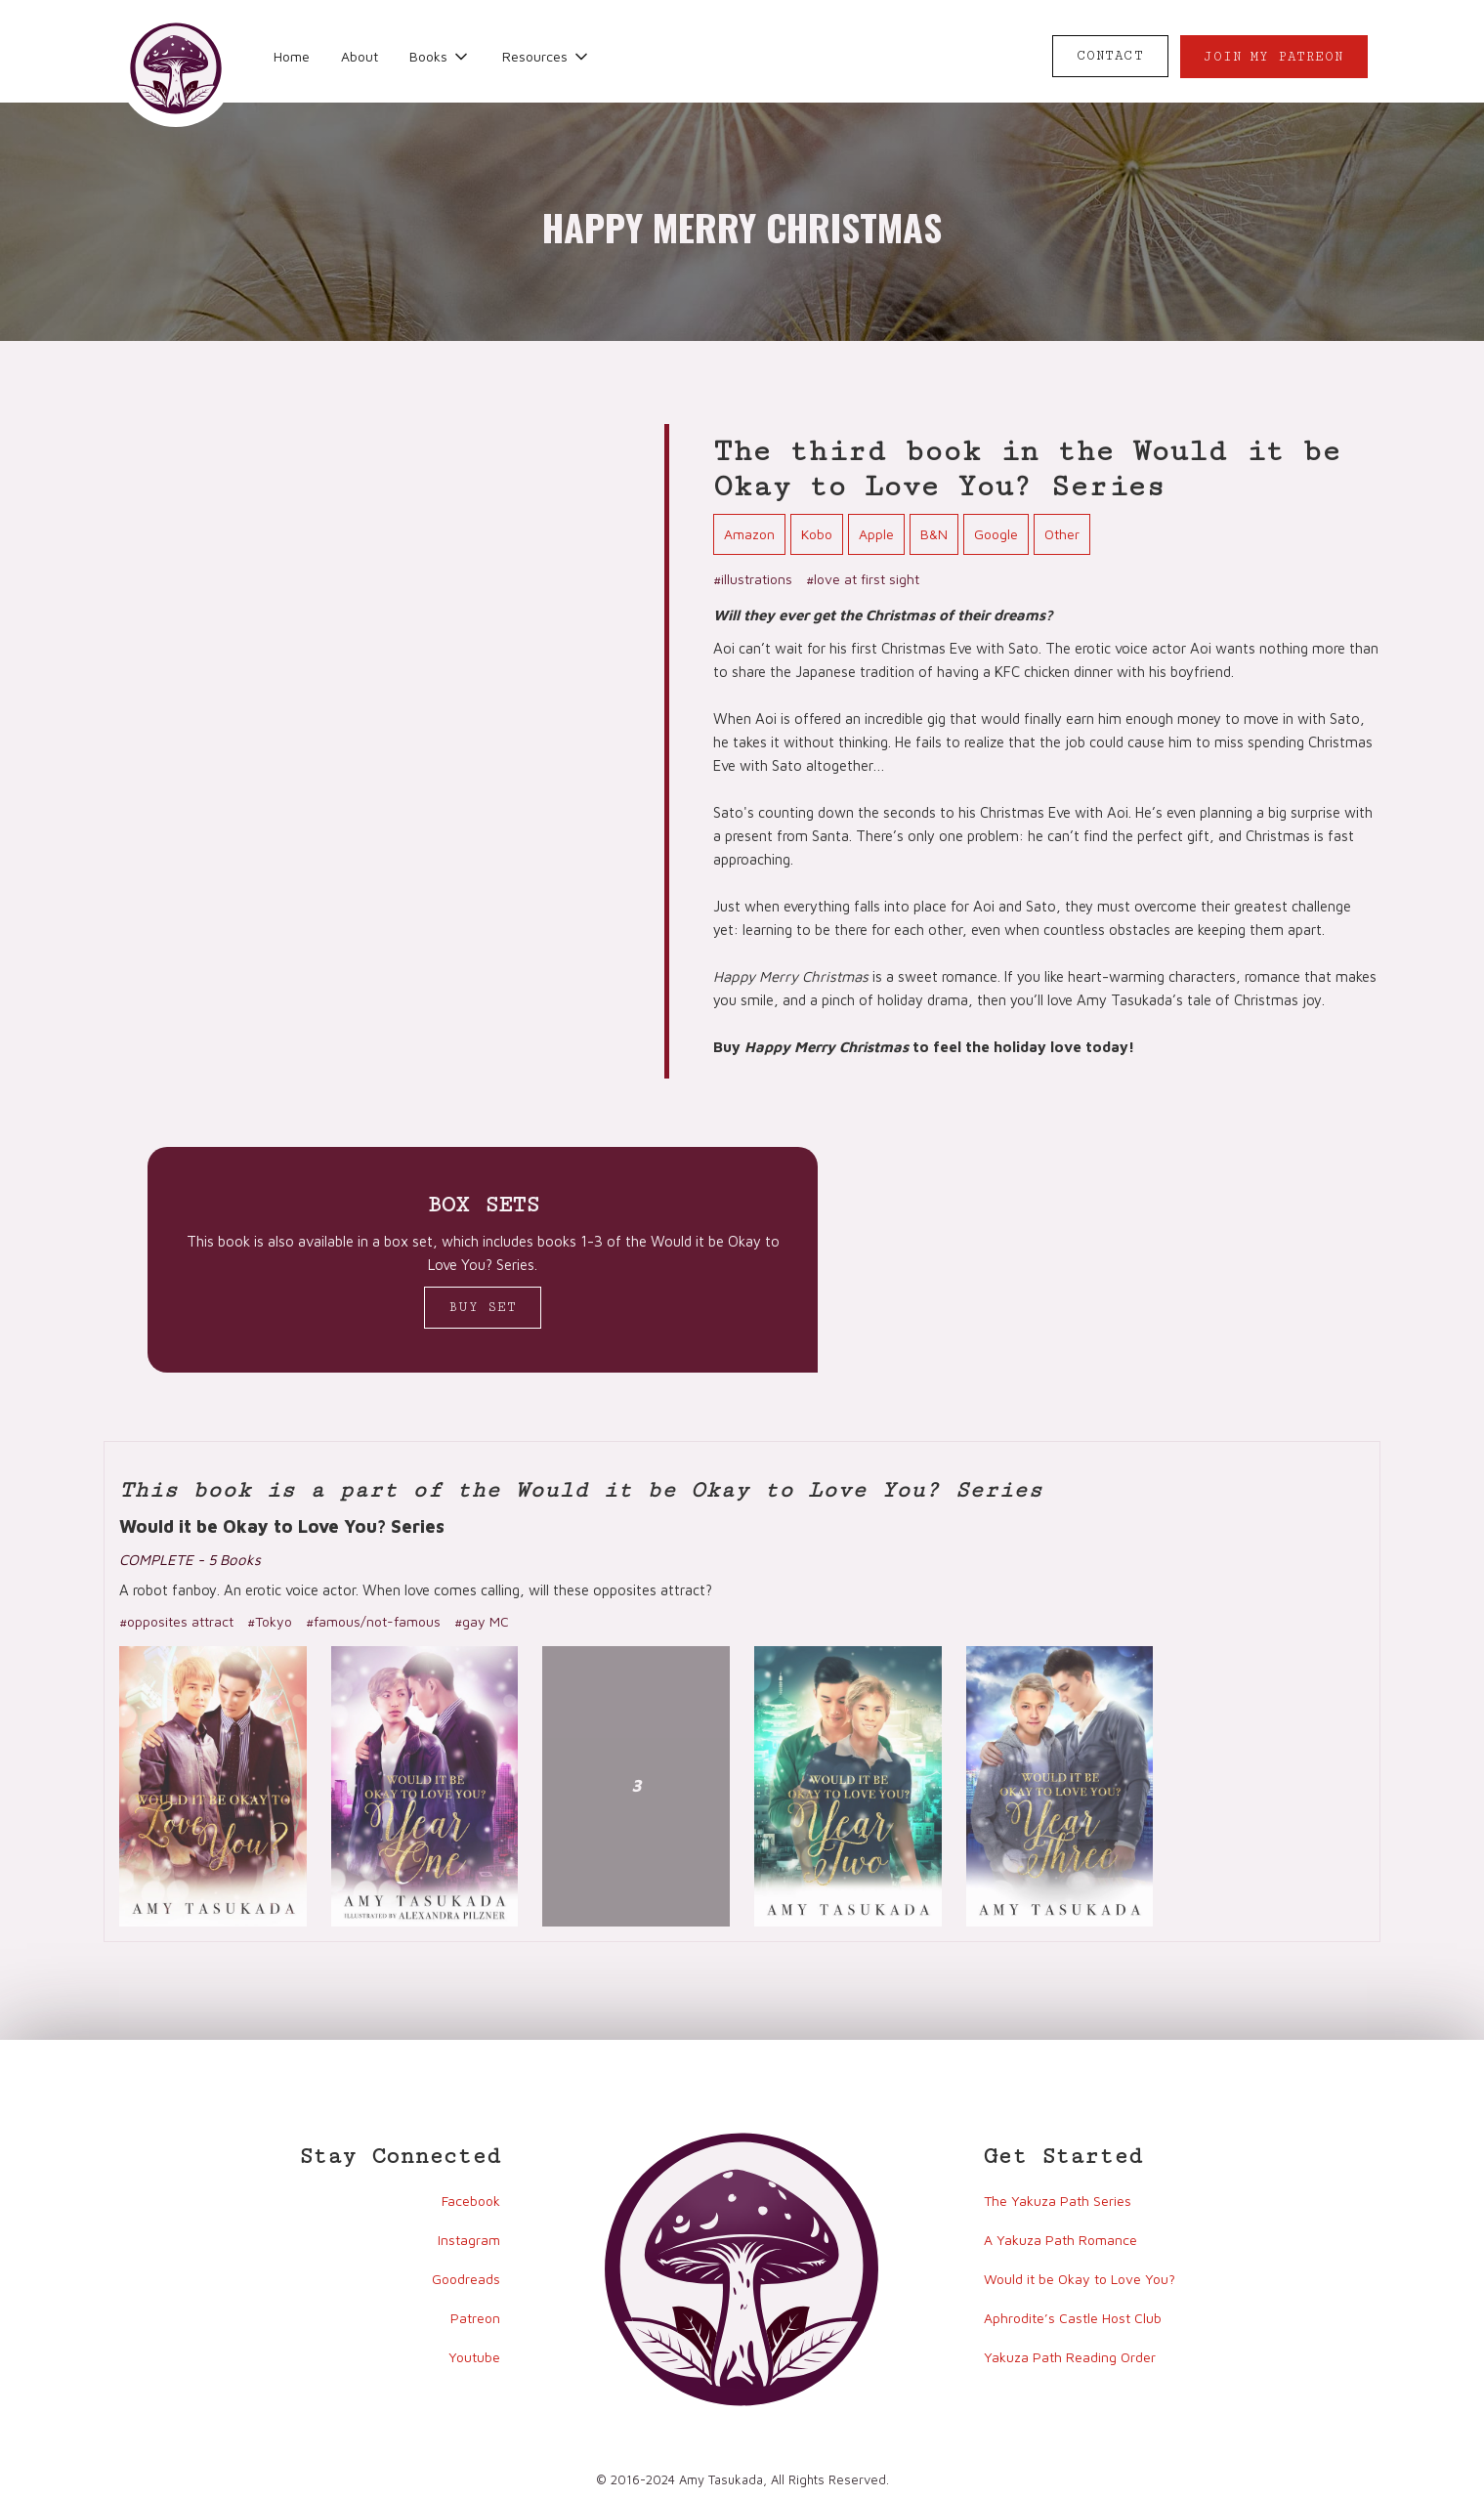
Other (1062, 534)
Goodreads (466, 2278)
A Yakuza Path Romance (1060, 2239)
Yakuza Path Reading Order (1070, 2357)
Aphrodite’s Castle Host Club (1073, 2317)
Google (996, 534)
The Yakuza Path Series (1057, 2200)
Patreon (475, 2317)
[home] (175, 68)
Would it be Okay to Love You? (1079, 2278)
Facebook (471, 2200)
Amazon (749, 534)
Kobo (816, 534)
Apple (876, 534)
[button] (440, 56)
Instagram (469, 2239)
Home (292, 56)
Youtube (474, 2357)
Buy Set (482, 1307)
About (359, 56)
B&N (934, 534)
